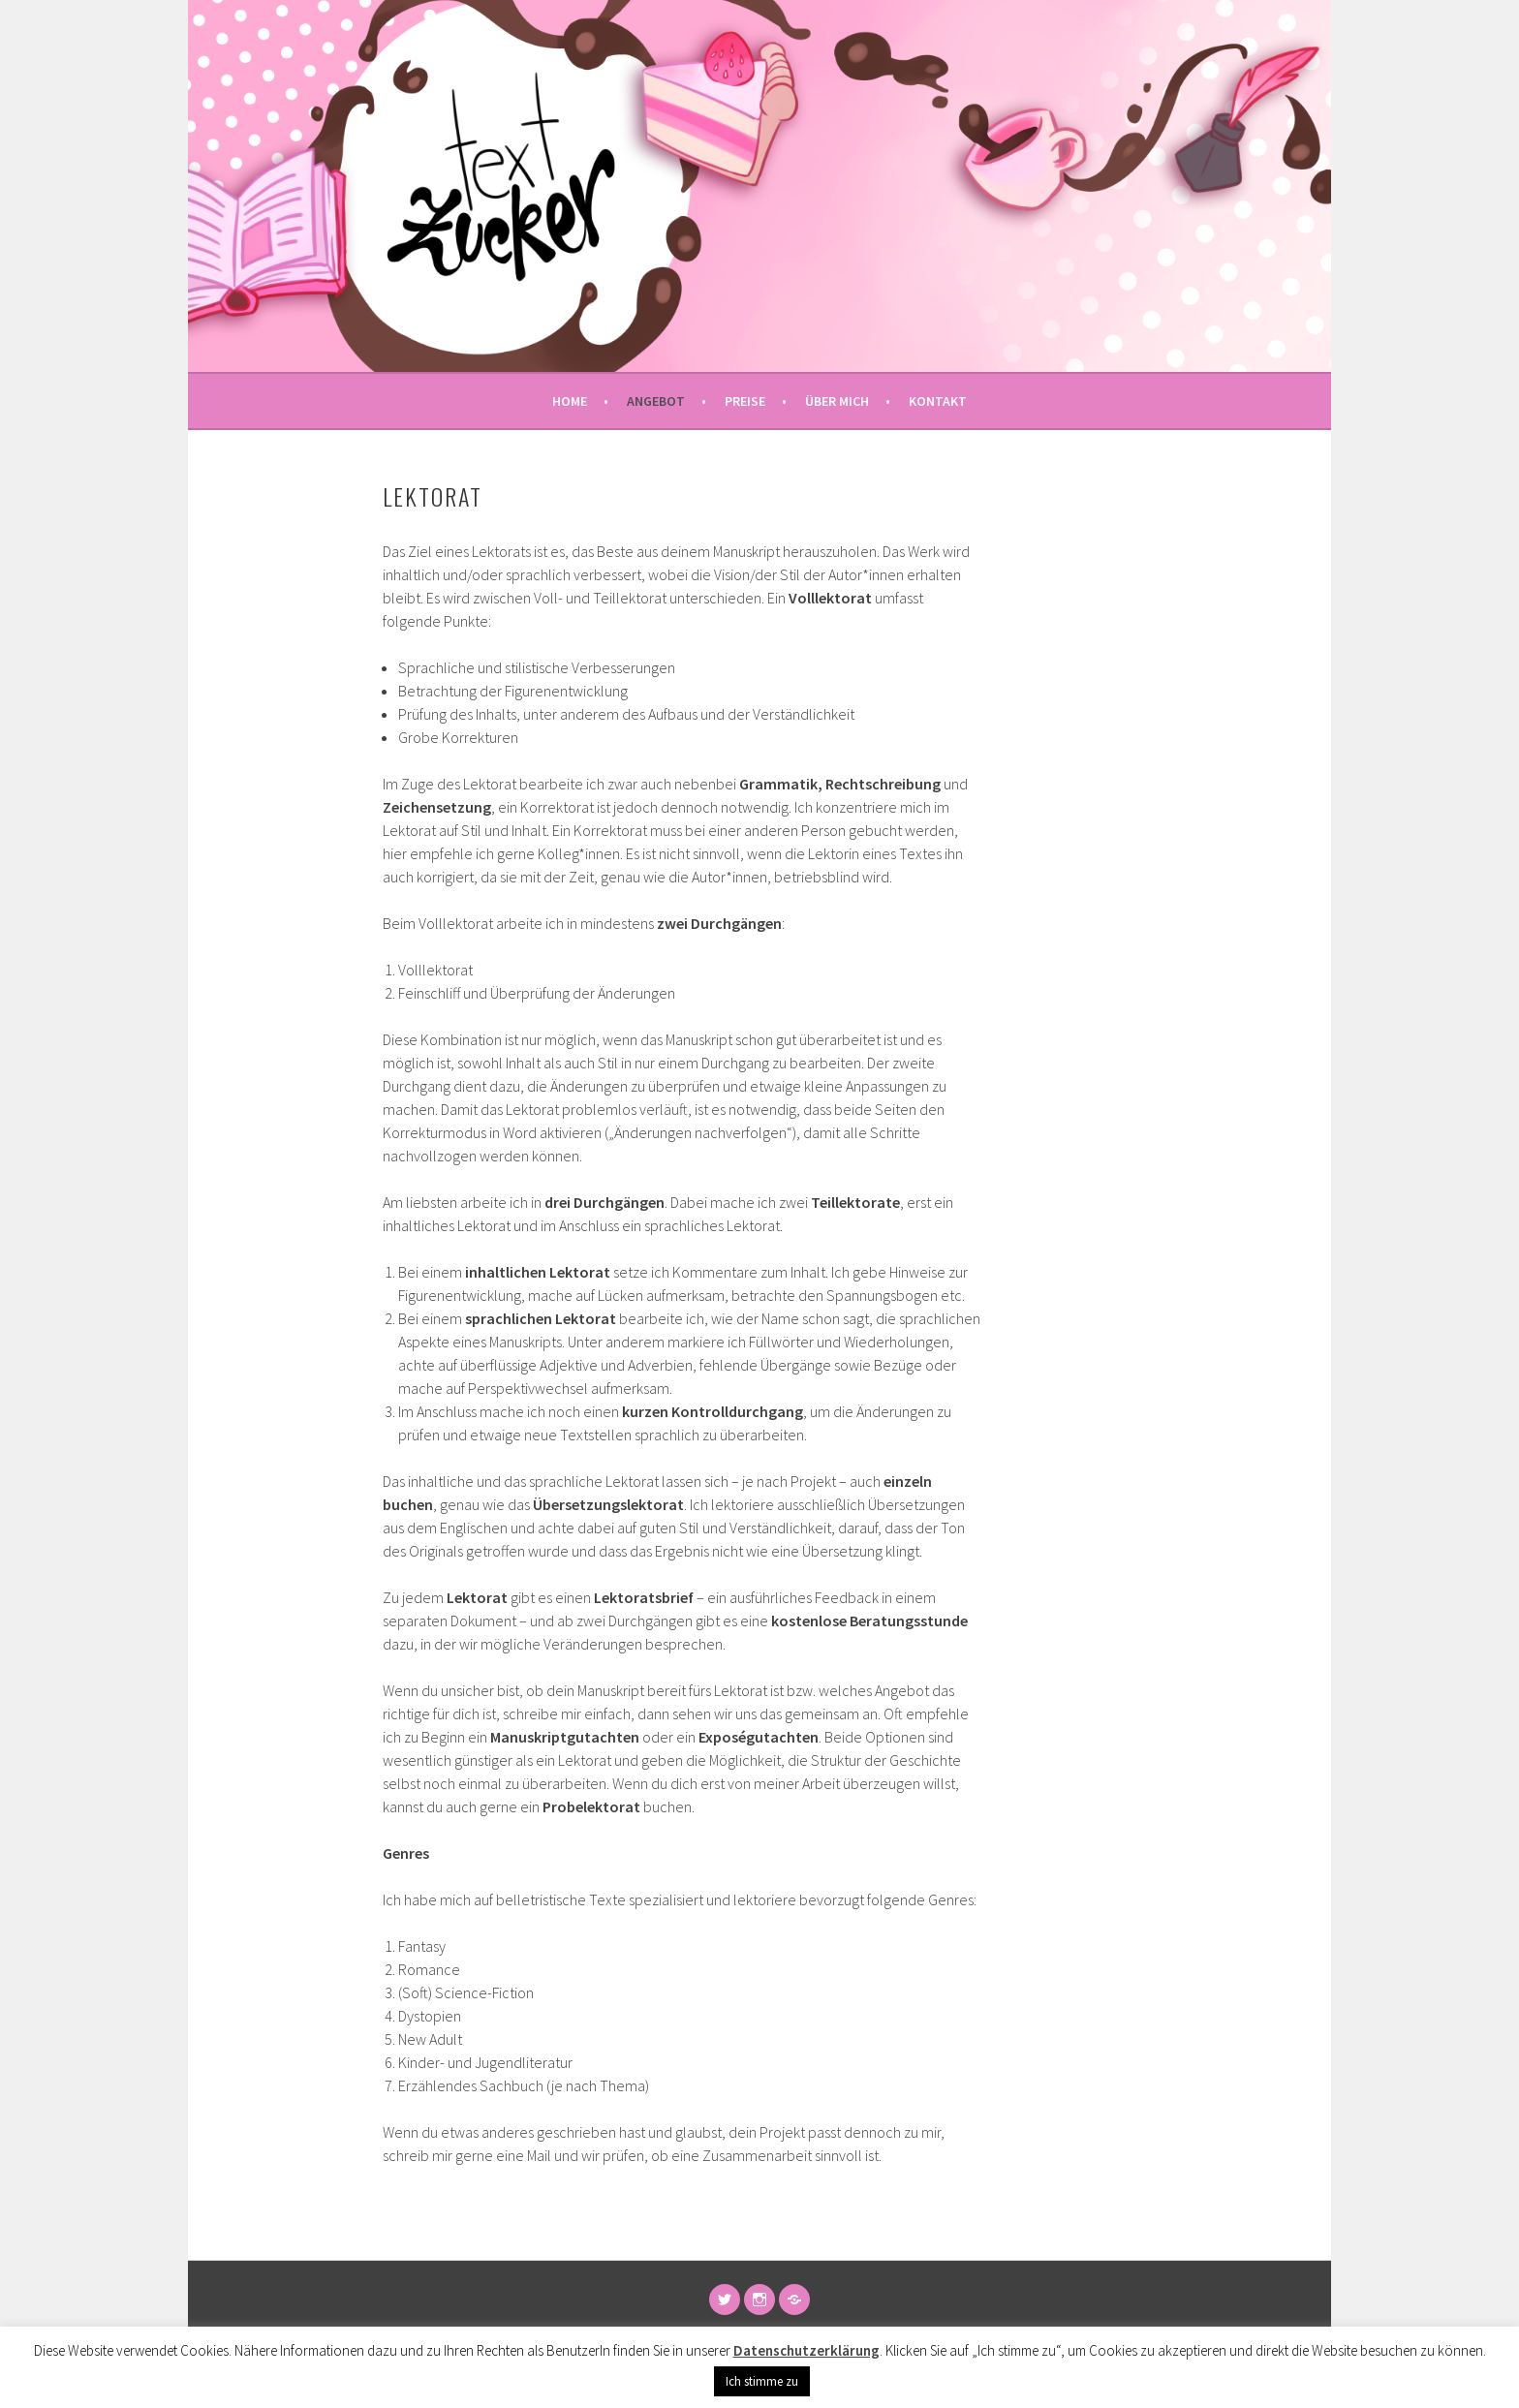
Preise (745, 401)
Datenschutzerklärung (806, 2350)
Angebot (656, 401)
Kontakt (938, 401)
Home (569, 401)
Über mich (837, 401)
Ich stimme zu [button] (762, 2381)
